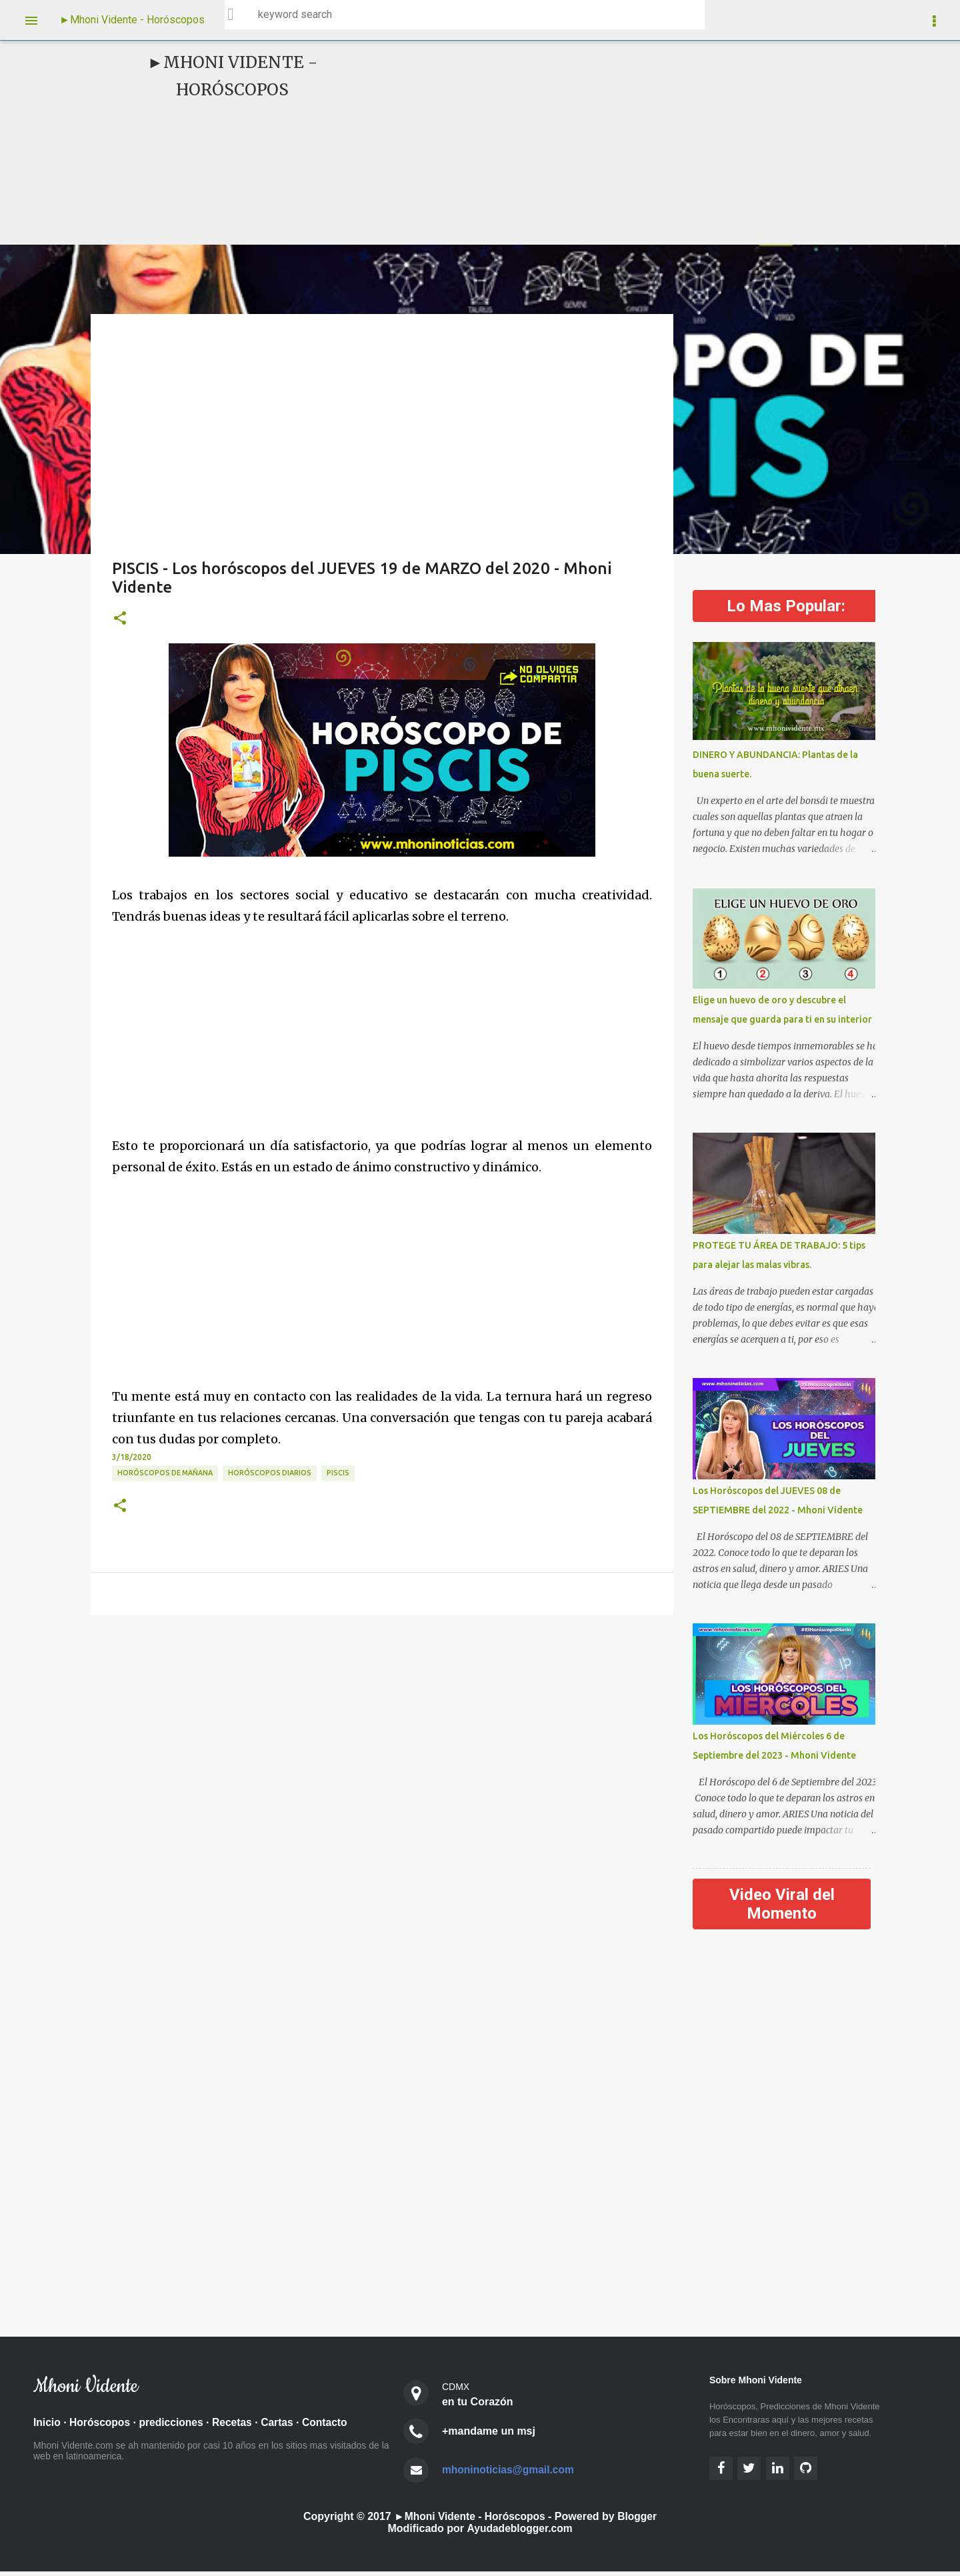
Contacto (331, 2427)
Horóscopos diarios (269, 1473)
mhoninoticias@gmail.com (509, 2474)
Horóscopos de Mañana (165, 1473)
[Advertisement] (584, 142)
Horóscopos (101, 2427)
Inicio (47, 2427)
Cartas (282, 2427)
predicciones (174, 2427)
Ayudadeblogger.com (519, 2533)
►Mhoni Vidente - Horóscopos (132, 19)
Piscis (338, 1473)
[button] (120, 618)
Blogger (639, 2521)
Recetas (236, 2427)
